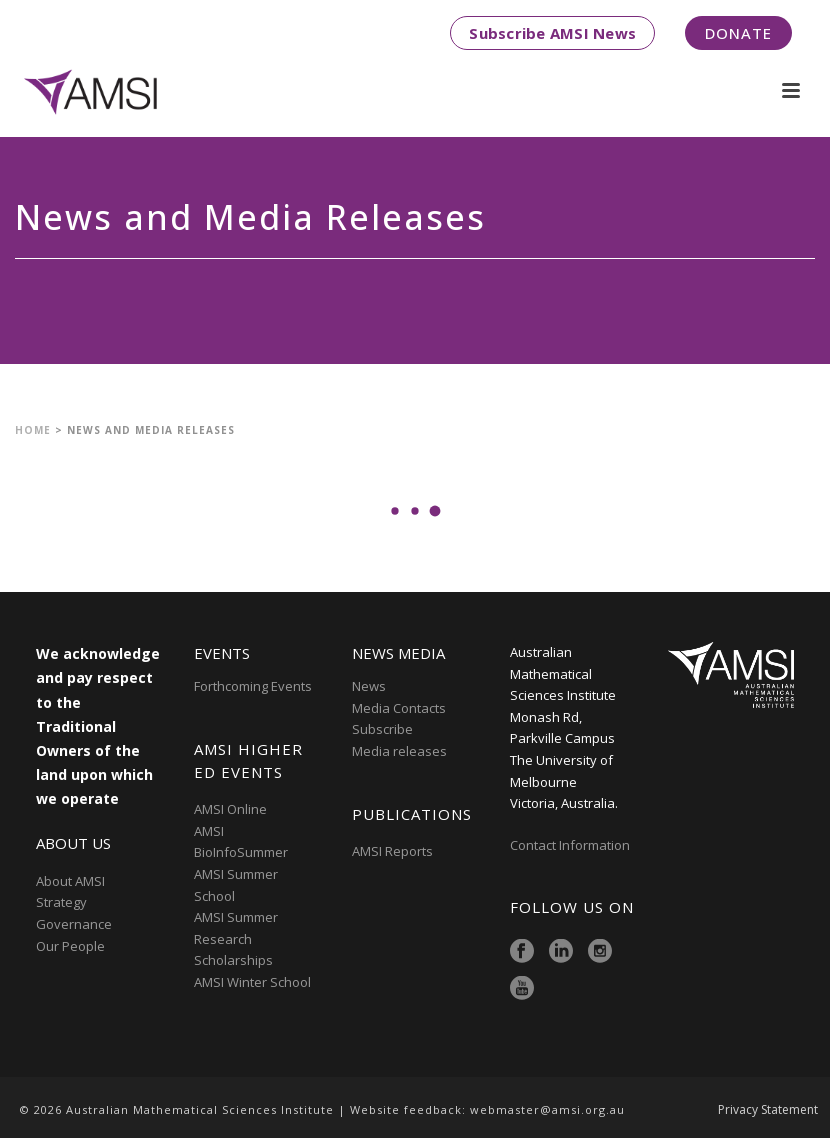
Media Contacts (399, 708)
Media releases (399, 751)
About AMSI (70, 881)
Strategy (61, 902)
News (369, 686)
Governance (74, 924)
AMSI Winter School (252, 982)
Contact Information (571, 845)
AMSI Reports (392, 851)
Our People (70, 946)
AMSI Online (230, 809)
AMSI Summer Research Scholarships (236, 938)
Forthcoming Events (253, 686)
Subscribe (382, 729)
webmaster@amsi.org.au (547, 1109)
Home (33, 430)
